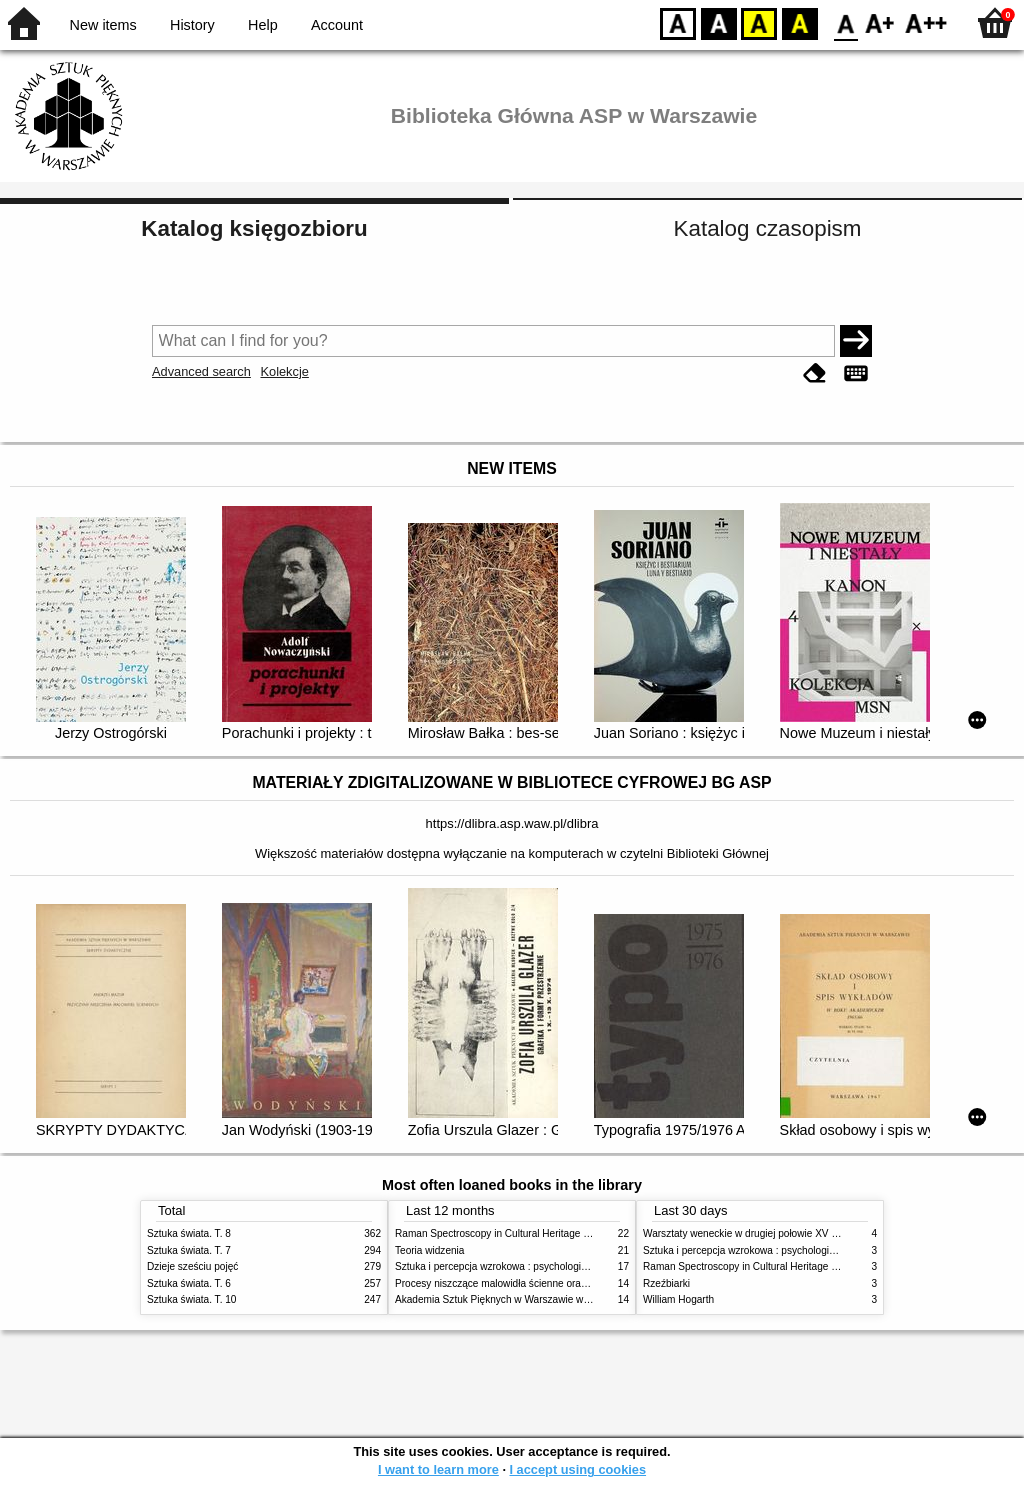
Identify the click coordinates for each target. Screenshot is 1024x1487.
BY (799, 22)
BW (719, 22)
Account (337, 25)
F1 (880, 22)
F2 (926, 22)
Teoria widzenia (429, 1250)
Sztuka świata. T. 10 (191, 1299)
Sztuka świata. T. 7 (189, 1250)
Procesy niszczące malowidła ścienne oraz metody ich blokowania (543, 1283)
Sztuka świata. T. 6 (189, 1283)
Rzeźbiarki (666, 1283)
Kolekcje (284, 371)
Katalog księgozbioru (254, 228)
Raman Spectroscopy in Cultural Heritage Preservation (517, 1233)
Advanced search (201, 371)
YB (758, 22)
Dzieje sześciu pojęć (192, 1266)
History (192, 25)
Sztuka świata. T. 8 (189, 1233)
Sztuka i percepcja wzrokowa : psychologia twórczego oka (524, 1266)
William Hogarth (678, 1299)
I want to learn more (438, 1469)
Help (263, 25)
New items (103, 25)
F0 (845, 22)
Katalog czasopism (768, 228)
